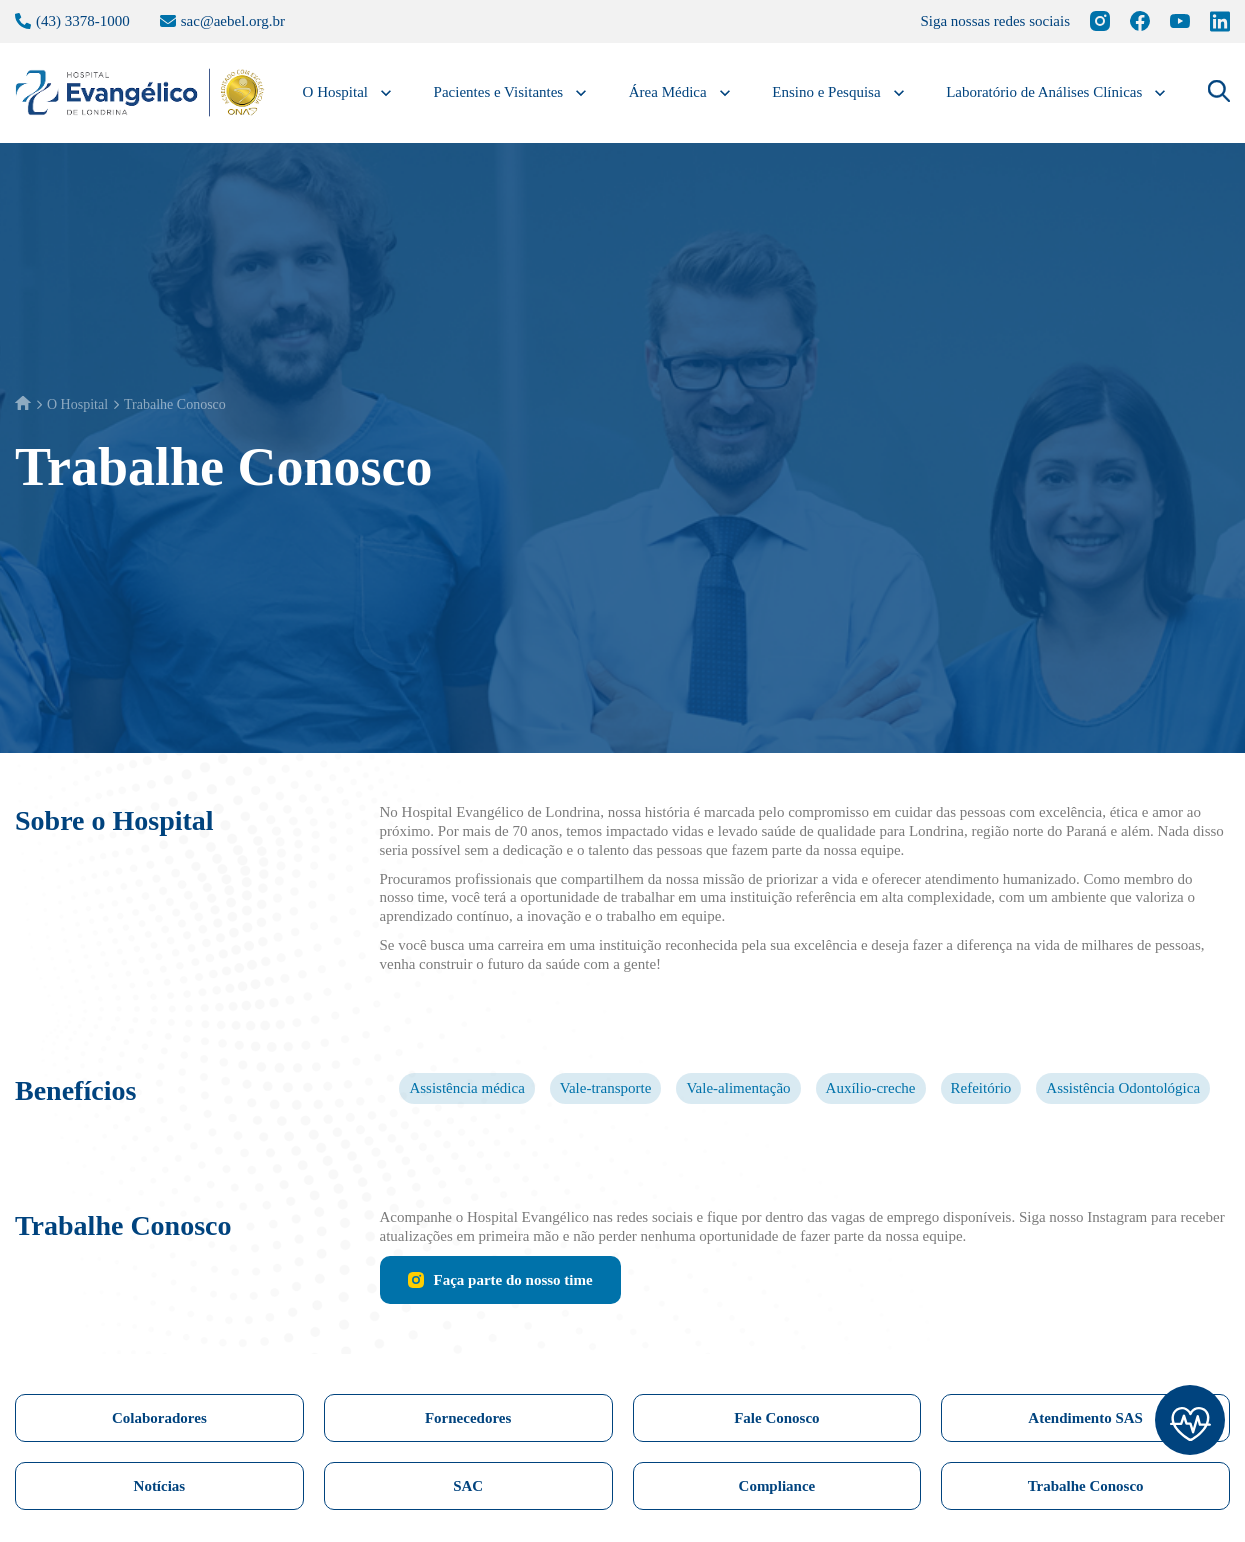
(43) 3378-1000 (80, 21)
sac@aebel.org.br (248, 21)
